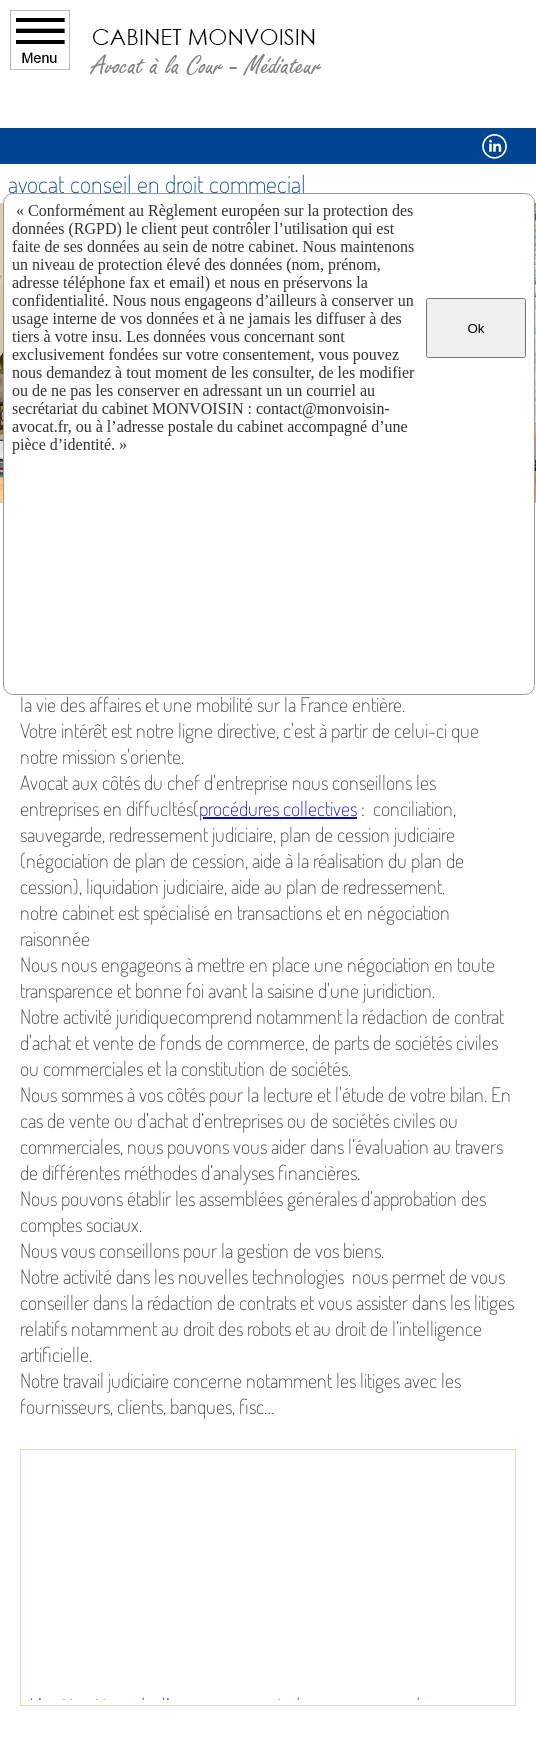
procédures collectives (278, 808)
